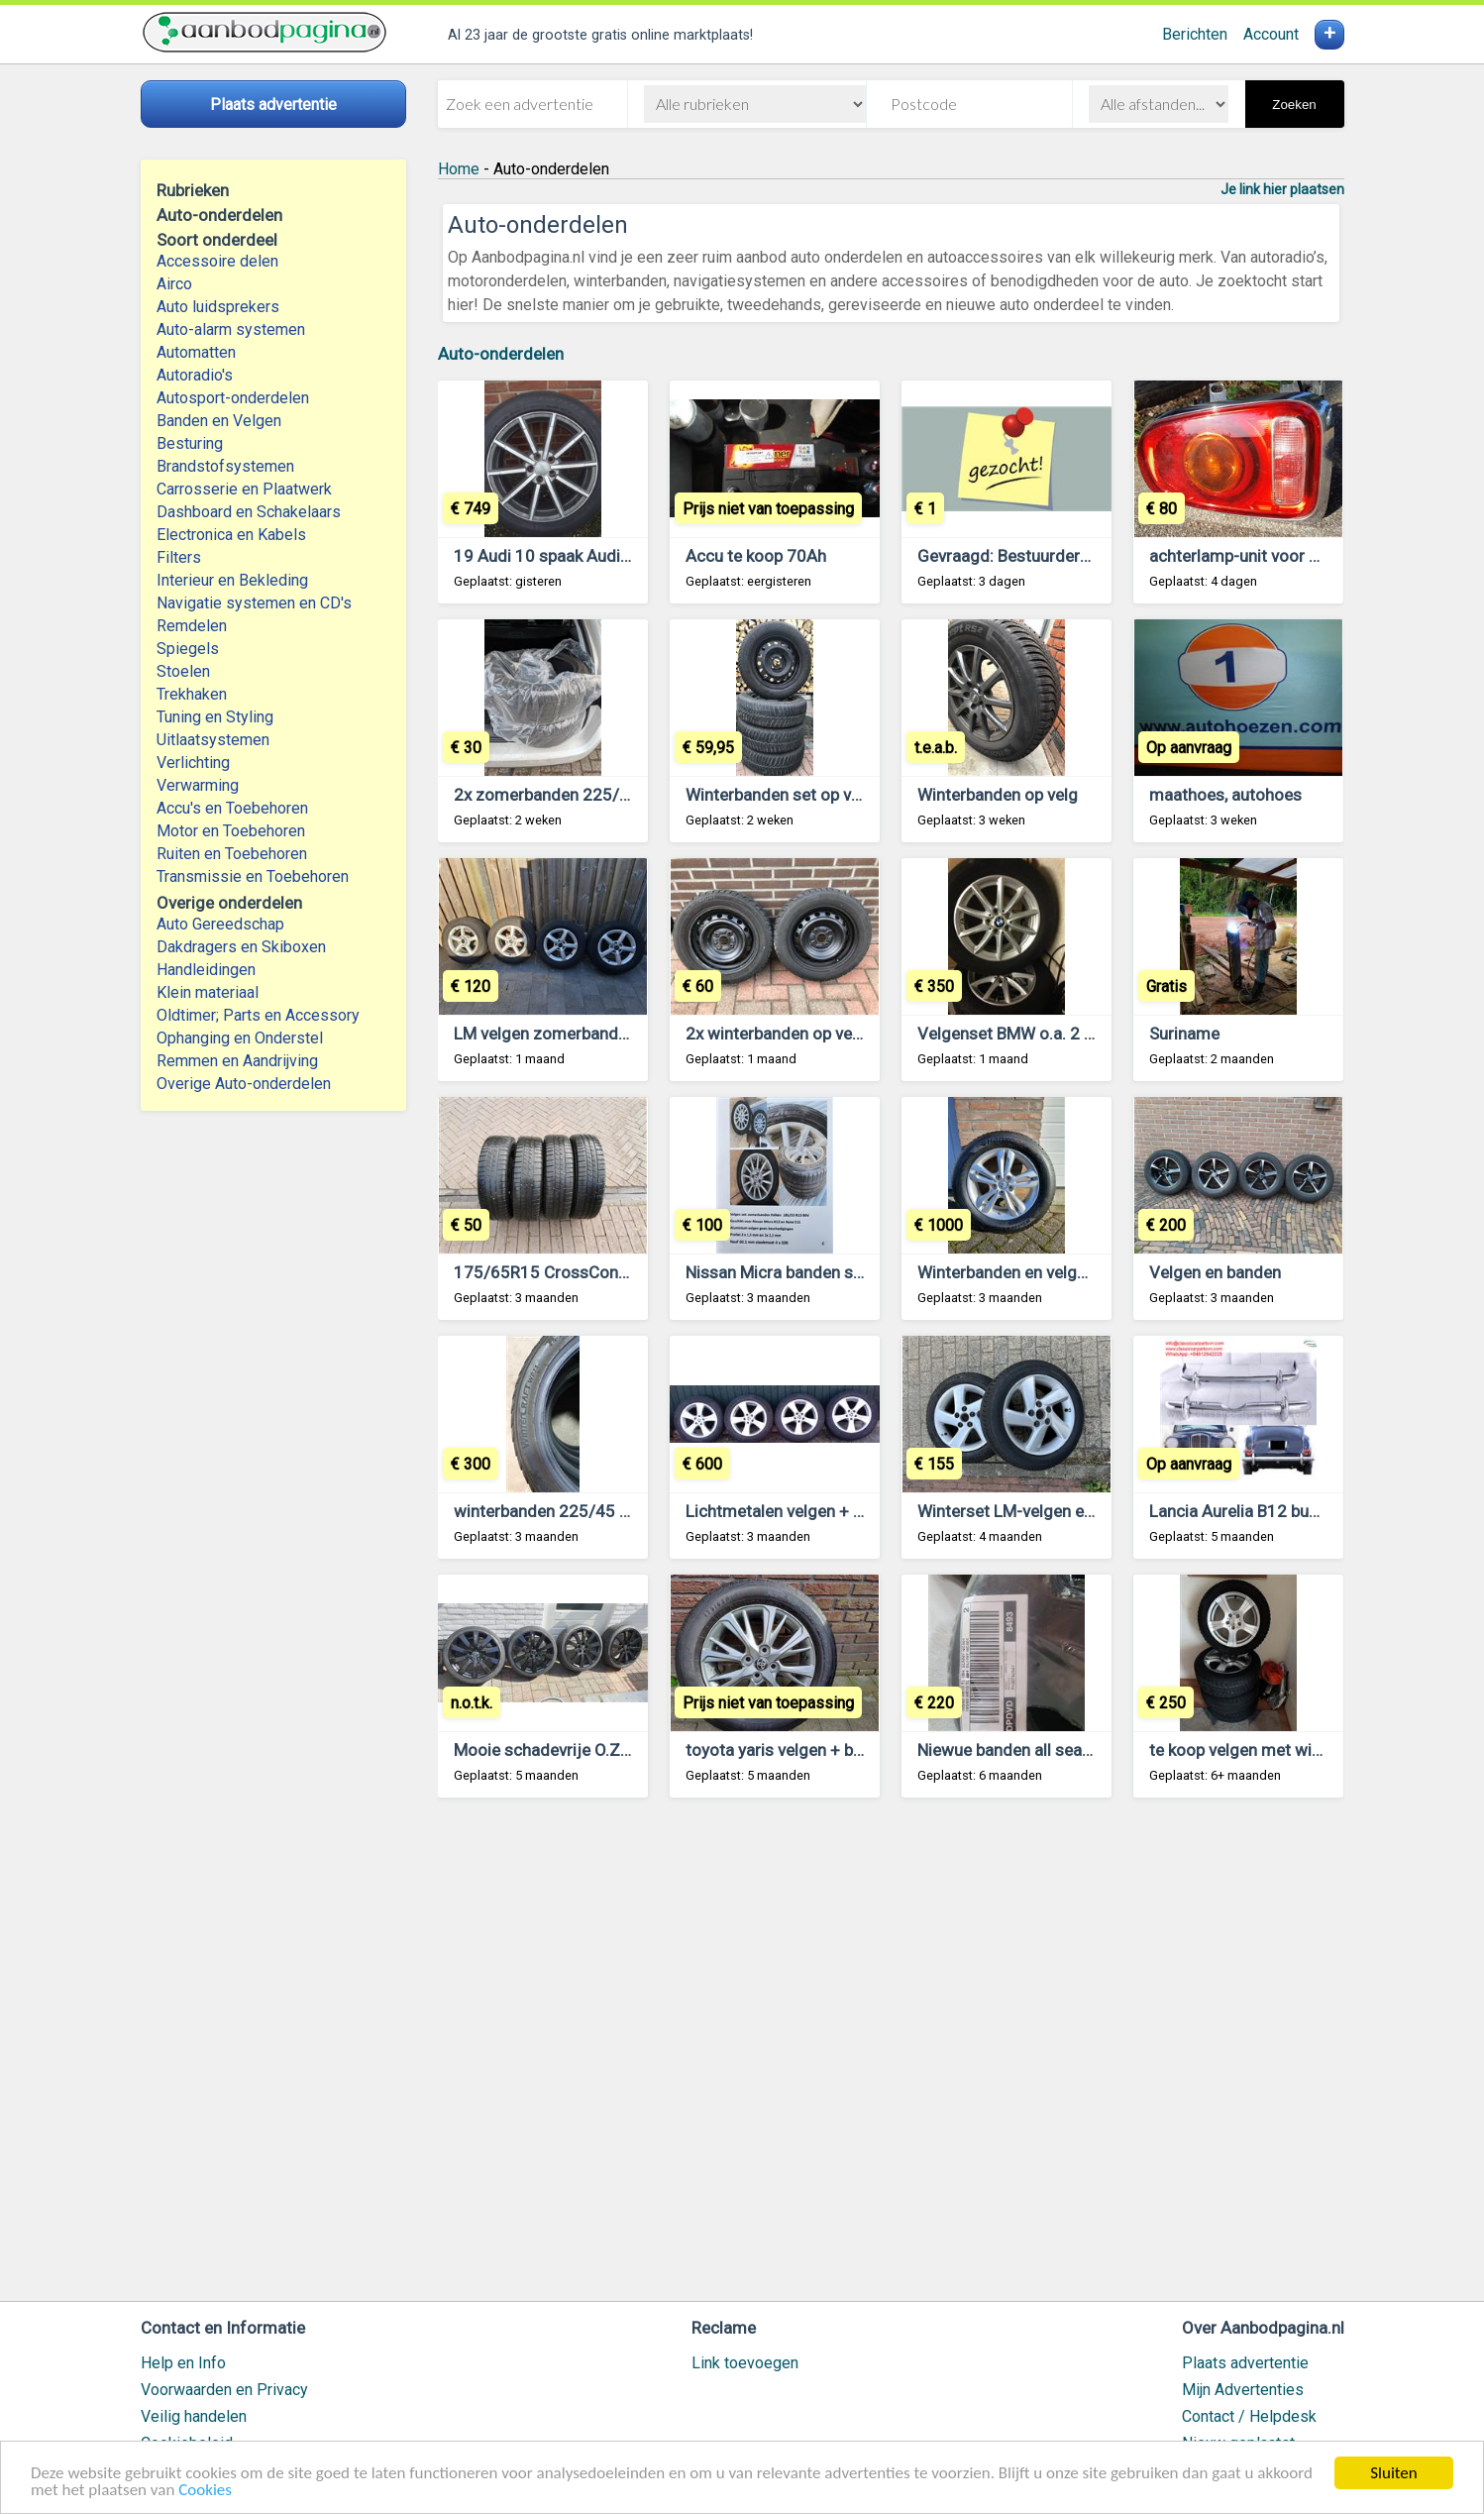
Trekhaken (192, 694)
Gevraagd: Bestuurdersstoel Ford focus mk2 (1083, 556)
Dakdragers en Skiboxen (241, 946)
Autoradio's (195, 375)
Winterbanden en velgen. (1008, 1272)
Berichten (1194, 34)
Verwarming (198, 785)
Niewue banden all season (1013, 1750)
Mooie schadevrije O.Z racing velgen (588, 1750)
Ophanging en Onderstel (240, 1038)
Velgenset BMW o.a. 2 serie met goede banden (1090, 1033)
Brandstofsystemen (225, 466)
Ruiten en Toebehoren (232, 853)
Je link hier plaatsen (1282, 189)
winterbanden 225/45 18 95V (564, 1511)
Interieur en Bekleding (232, 580)
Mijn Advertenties (1243, 2389)
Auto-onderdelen (501, 354)
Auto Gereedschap (220, 924)
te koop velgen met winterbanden (1272, 1750)
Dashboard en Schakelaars (249, 511)
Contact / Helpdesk (1249, 2416)
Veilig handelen (194, 2416)
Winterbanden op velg (997, 795)
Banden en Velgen (219, 420)
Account (1271, 34)
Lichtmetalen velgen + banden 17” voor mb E (850, 1511)
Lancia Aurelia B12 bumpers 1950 (1274, 1511)
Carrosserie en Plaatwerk (244, 489)
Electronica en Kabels (231, 534)
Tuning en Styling (215, 717)
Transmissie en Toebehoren (253, 876)
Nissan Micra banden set (777, 1272)
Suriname (1184, 1033)
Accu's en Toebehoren (232, 808)
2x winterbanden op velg (776, 1033)
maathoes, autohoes (1225, 795)
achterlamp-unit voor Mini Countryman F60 (1308, 556)
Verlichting (193, 762)
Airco (174, 283)
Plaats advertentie (1245, 2362)
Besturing (190, 443)
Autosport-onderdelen (233, 397)
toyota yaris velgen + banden (792, 1750)
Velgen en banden (1215, 1272)
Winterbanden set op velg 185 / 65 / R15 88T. (854, 795)
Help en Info (183, 2362)
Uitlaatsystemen (213, 739)
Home (458, 169)
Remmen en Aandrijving (237, 1060)
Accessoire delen (217, 261)
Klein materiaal (208, 992)
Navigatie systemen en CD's (254, 603)
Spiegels (188, 648)
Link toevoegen (744, 2362)
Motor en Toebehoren (231, 830)
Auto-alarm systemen (231, 329)
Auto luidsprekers (218, 306)
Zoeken (1294, 104)
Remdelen (192, 625)
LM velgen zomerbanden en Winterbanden (609, 1033)
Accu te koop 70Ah (756, 556)
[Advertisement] (891, 2058)
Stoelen (183, 671)
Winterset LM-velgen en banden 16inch (1061, 1511)
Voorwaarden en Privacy (224, 2389)
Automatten (196, 352)
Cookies (205, 2490)
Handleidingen (206, 969)
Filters (179, 557)
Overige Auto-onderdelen (244, 1083)
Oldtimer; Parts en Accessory (258, 1015)
